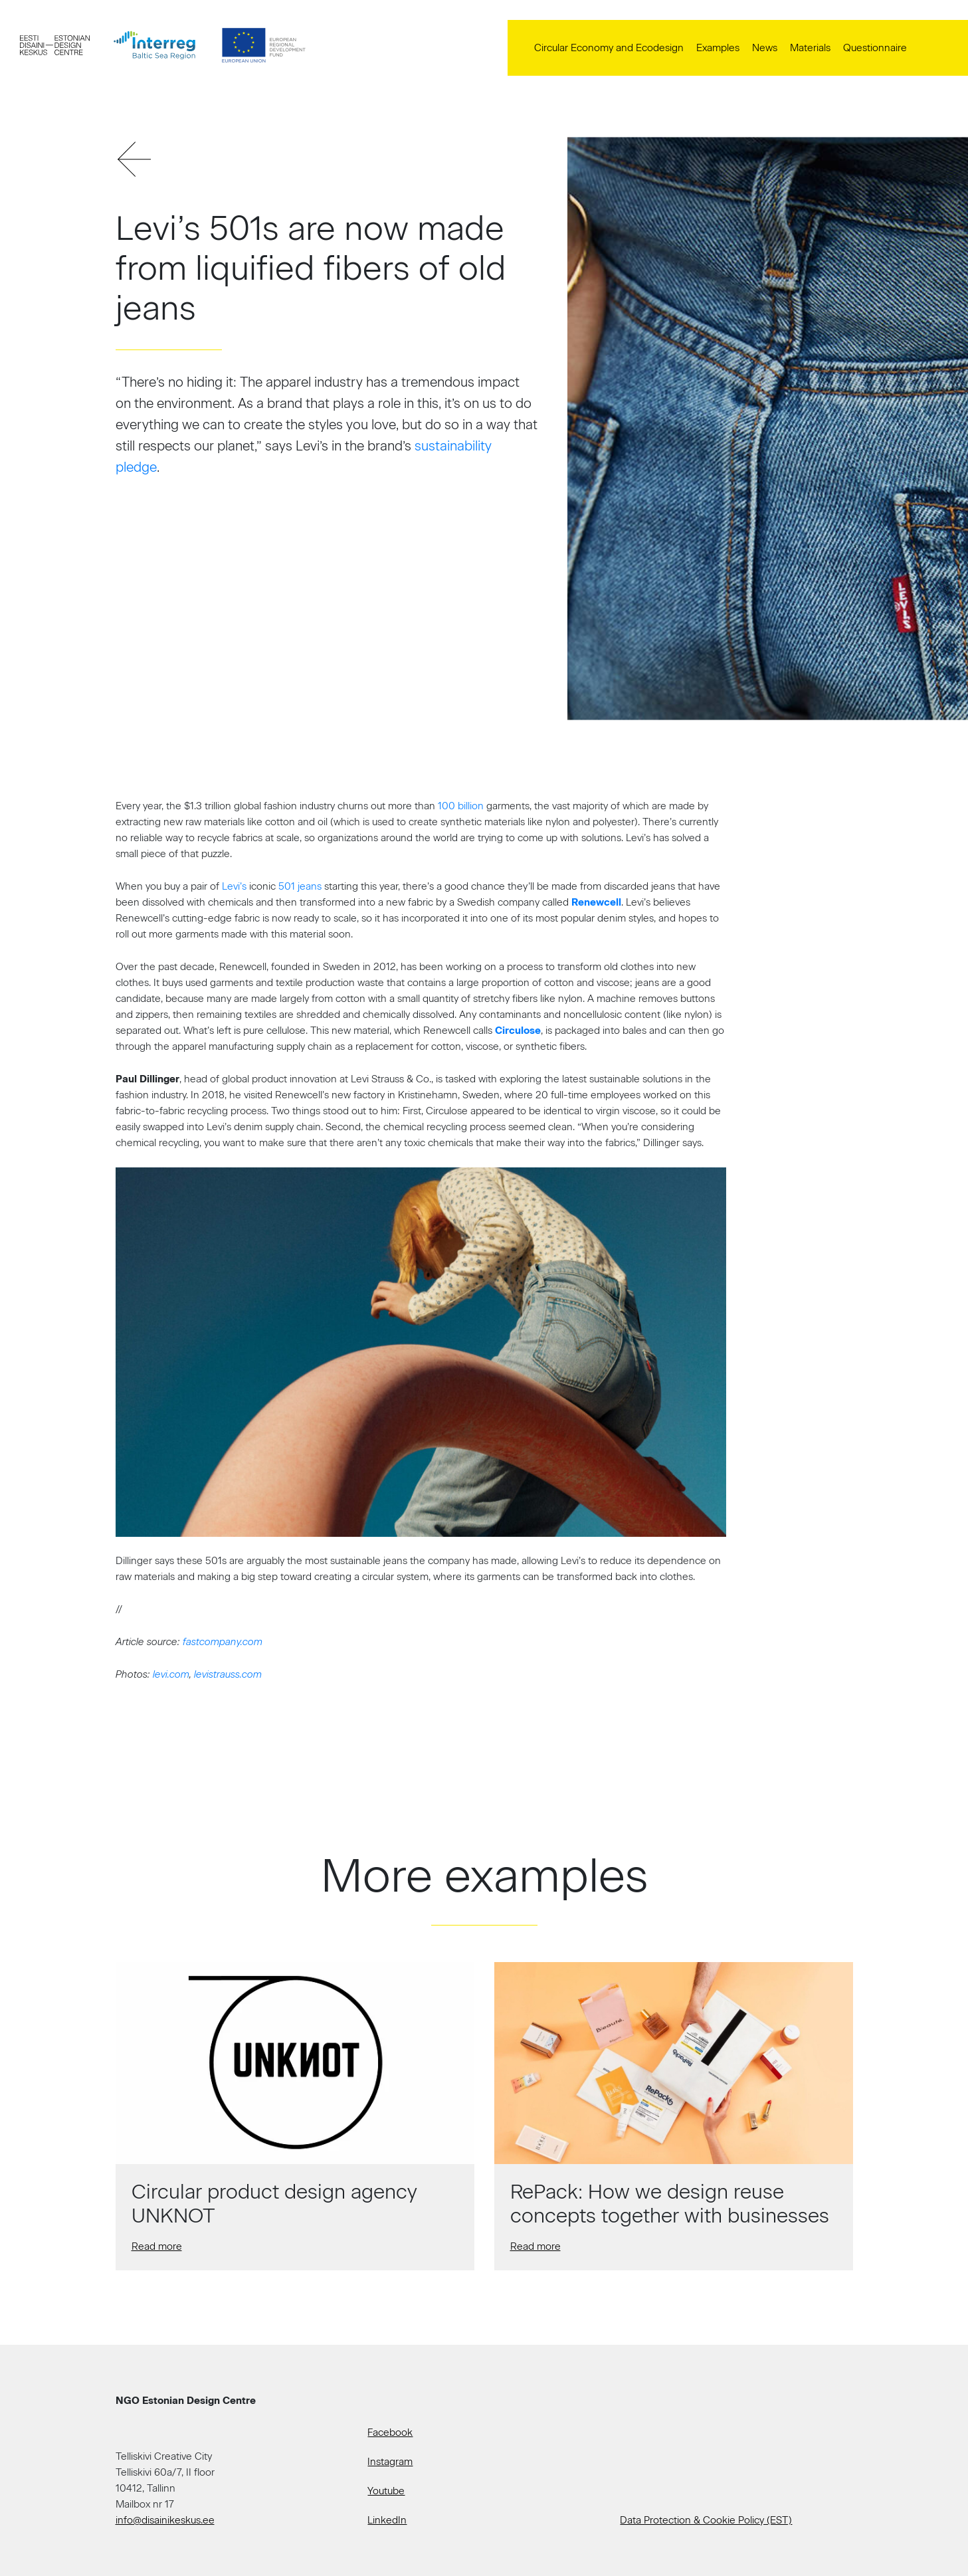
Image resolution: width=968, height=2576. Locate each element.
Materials (810, 48)
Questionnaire (875, 48)
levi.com (171, 1674)
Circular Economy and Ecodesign (609, 48)
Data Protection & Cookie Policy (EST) (706, 2520)
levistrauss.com (228, 1674)
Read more (157, 2246)
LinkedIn (387, 2520)
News (764, 48)
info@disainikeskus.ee (165, 2520)
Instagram (390, 2462)
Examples (717, 48)
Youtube (386, 2491)
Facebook (390, 2432)
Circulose (518, 1031)
